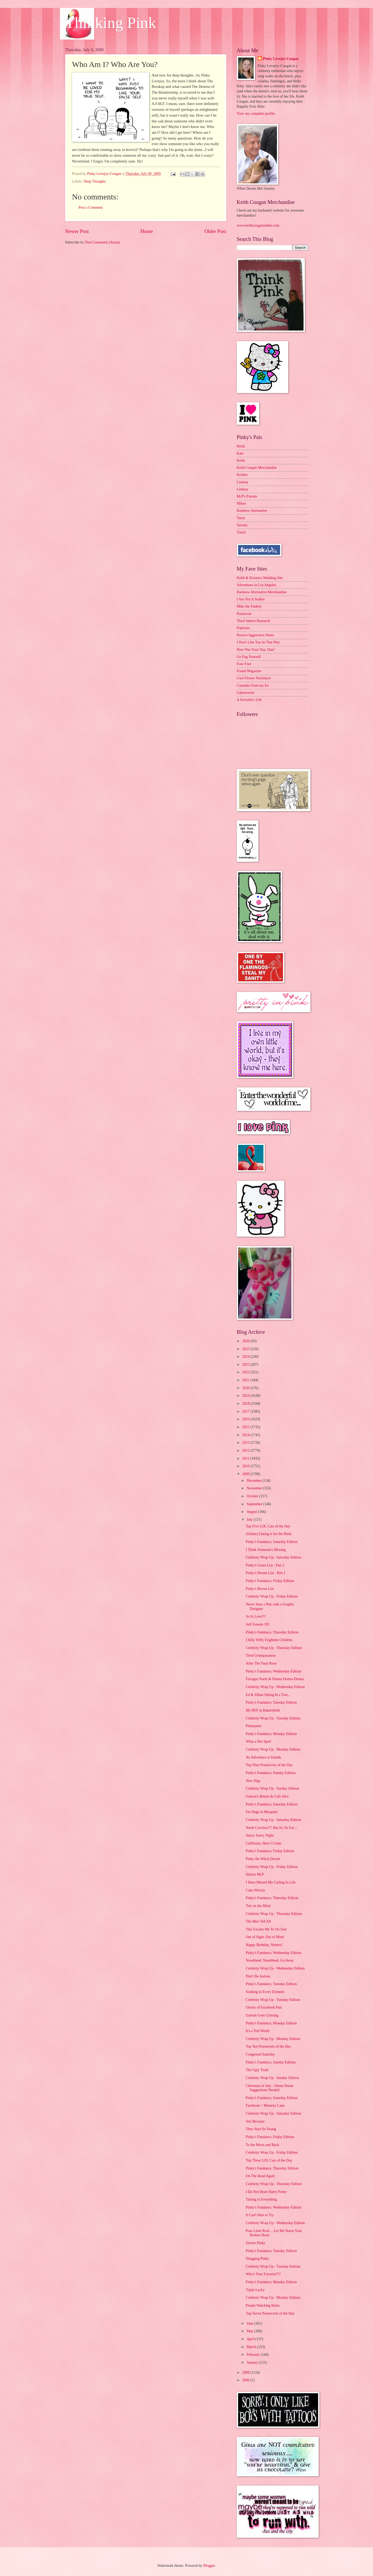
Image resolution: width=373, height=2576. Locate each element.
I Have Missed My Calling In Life (271, 1882)
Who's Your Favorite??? (263, 2274)
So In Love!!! (256, 1616)
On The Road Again (260, 2176)
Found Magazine (249, 671)
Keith (241, 460)
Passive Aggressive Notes (255, 635)
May (250, 2331)
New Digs (253, 1781)
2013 (246, 1443)
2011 (246, 1458)
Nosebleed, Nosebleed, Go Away (270, 1960)
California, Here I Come (263, 1843)
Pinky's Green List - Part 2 (265, 1565)
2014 (246, 1435)
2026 (246, 1341)
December (254, 1481)
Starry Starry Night (260, 1835)
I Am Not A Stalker (251, 599)
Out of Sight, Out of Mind (265, 1937)
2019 (246, 1396)
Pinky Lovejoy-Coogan (281, 59)
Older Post (215, 231)
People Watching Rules (263, 2305)
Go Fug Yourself (249, 657)
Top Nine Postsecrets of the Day (269, 1765)
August (252, 1512)
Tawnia (242, 525)
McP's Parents (247, 496)
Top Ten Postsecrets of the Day (268, 2046)
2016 (246, 1419)
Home (146, 231)
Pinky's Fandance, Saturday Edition (272, 1542)
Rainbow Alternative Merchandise (262, 592)
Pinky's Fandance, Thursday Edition (272, 1632)
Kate (240, 453)
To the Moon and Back (262, 2145)
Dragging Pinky (257, 2258)
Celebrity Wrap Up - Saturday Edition (273, 1557)
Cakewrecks (245, 693)
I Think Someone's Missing (266, 1550)
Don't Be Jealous (258, 1976)
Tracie (241, 532)
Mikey (241, 503)
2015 (246, 1427)
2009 (246, 1474)
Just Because (255, 2121)
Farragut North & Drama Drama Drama (275, 1679)
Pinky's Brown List (260, 1589)
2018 (246, 1404)
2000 (246, 2380)
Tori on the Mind (258, 1906)
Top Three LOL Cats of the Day (269, 2160)
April (251, 2339)
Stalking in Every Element (265, 1992)
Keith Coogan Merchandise (257, 468)
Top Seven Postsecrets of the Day (270, 2313)
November (255, 1488)
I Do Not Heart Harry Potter (266, 2192)
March (252, 2347)
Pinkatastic (254, 1726)
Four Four (244, 664)
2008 (246, 2372)
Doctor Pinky (255, 2243)
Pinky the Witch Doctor (263, 1859)
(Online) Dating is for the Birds (269, 1534)
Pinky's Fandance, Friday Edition (270, 1581)
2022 (246, 1372)
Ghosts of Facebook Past (264, 2007)
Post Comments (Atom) (102, 242)
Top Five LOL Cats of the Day (268, 1526)
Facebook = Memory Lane (265, 2105)
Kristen (242, 475)
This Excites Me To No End (266, 1929)
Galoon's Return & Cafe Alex (267, 1796)
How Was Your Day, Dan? (256, 650)
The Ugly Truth (257, 2070)
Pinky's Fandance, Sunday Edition (271, 1773)
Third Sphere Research (253, 621)
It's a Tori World (257, 2031)
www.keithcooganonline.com (258, 225)
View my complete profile (256, 114)
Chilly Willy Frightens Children (269, 1640)
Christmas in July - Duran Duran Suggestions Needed (270, 2088)
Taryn (241, 518)
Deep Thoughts (95, 181)
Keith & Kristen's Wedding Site (260, 578)
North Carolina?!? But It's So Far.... (272, 1828)
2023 (246, 1364)
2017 (246, 1411)
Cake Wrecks (255, 1890)
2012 (246, 1450)
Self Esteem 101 (258, 1624)
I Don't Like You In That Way (258, 642)
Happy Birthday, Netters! (264, 1945)
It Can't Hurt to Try (260, 2215)
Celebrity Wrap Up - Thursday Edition (274, 1648)
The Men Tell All (258, 1921)
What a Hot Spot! (258, 1741)
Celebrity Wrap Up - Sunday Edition (272, 1788)
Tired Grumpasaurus (261, 1655)
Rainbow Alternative (252, 511)
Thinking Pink (110, 22)
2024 (246, 1357)
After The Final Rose (261, 1663)
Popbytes (243, 628)
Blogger (209, 2566)
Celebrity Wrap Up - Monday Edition (273, 1749)
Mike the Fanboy (249, 606)
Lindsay (242, 482)
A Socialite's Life (249, 700)
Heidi (241, 446)
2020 (246, 1388)
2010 (246, 1466)
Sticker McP (255, 1874)
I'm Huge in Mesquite (261, 1812)
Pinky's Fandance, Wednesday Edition (273, 1671)
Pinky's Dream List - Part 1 (265, 1573)
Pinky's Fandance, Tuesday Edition (271, 1702)
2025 (246, 1349)
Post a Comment (91, 207)
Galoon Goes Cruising (262, 2015)
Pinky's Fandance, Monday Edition (271, 1734)
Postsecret (244, 614)
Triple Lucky (255, 2290)
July (250, 1520)
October (253, 1496)
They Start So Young (261, 2129)
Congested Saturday (260, 2054)
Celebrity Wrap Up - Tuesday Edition (273, 1718)
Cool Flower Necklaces (254, 678)
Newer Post (77, 231)
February (254, 2355)
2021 (246, 1380)
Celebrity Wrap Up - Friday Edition (272, 1596)
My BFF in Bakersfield (263, 1710)
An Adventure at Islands (263, 1757)
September (255, 1504)
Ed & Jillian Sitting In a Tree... (268, 1695)
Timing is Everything (261, 2199)
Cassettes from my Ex (253, 685)
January (253, 2362)
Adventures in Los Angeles (256, 585)
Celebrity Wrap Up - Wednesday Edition (275, 1687)
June (250, 2323)
